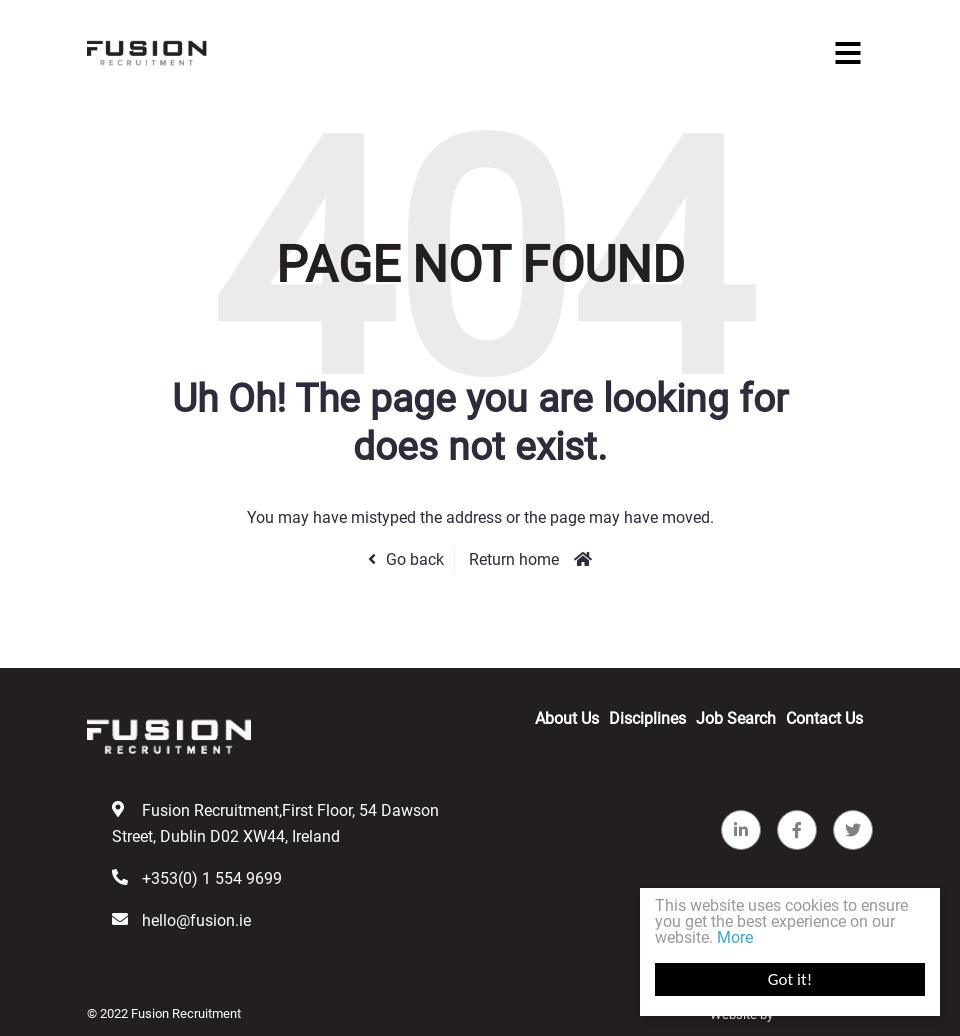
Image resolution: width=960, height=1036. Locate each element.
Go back (415, 559)
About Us (567, 718)
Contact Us (824, 718)
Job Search (736, 718)
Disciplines (647, 718)
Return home (514, 559)
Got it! (790, 979)
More (735, 937)
